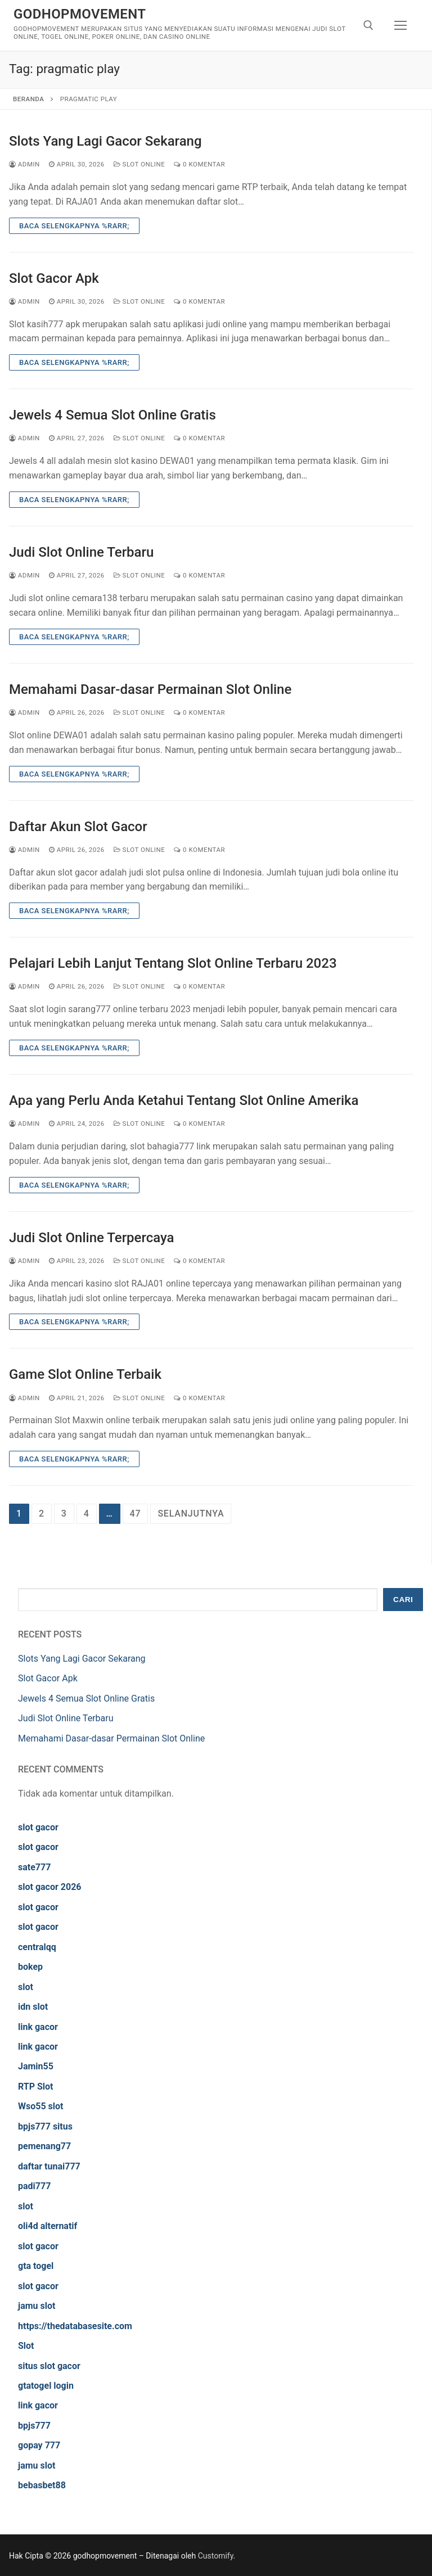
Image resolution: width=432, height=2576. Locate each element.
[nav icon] (400, 25)
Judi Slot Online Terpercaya (91, 1238)
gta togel (35, 2266)
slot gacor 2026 (50, 1887)
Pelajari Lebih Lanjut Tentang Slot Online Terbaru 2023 (173, 963)
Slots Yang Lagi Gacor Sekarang (105, 141)
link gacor (38, 2027)
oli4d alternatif (47, 2226)
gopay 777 (39, 2445)
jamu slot (36, 2305)
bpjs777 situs (45, 2126)
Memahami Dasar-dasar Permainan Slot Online (150, 689)
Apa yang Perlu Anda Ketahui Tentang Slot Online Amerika (183, 1100)
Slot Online (139, 164)
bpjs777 (34, 2425)
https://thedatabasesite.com (75, 2326)
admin (24, 164)
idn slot (33, 2006)
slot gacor (38, 1827)
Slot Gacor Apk (54, 278)
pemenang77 (44, 2146)
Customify (215, 2555)
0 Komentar (199, 164)
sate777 (34, 1867)
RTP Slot (35, 2086)
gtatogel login (46, 2385)
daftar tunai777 (49, 2166)
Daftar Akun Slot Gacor (78, 826)
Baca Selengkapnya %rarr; (74, 226)
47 (135, 1513)
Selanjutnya (191, 1513)
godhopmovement (80, 14)
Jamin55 (35, 2066)
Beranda (28, 99)
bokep (30, 1966)
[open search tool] (368, 25)
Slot (26, 2345)
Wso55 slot (40, 2106)
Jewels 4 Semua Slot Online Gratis (112, 415)
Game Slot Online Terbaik (85, 1374)
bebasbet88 (42, 2485)
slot (25, 1987)
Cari (403, 1599)
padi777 (34, 2186)
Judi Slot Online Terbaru (81, 552)
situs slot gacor (49, 2366)
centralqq (37, 1947)
